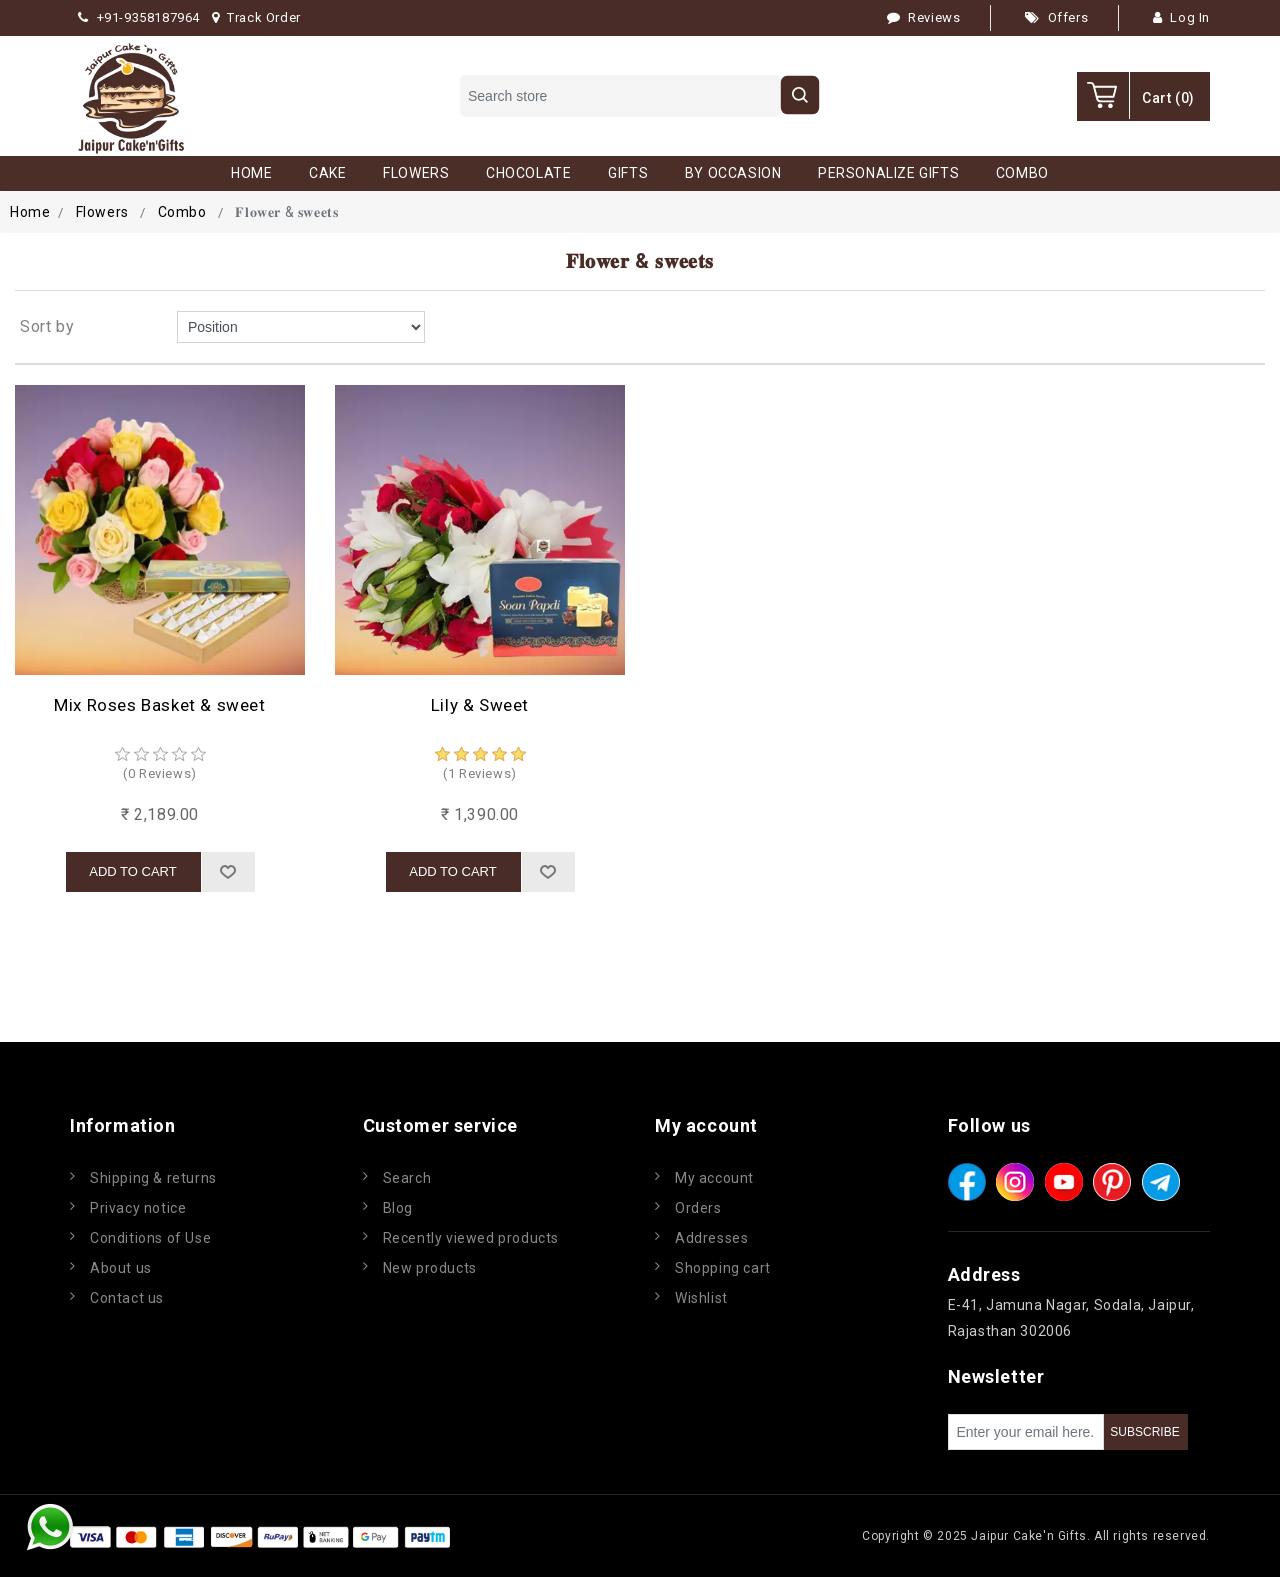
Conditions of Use (150, 1238)
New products (430, 1268)
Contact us (127, 1298)
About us (121, 1268)
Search (407, 1178)
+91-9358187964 (139, 17)
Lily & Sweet (480, 705)
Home (30, 212)
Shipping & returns (153, 1178)
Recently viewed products (471, 1238)
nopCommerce (574, 1536)
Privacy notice (138, 1208)
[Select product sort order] (301, 327)
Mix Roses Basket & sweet (159, 705)
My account (714, 1178)
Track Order (256, 17)
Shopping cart (723, 1268)
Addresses (711, 1238)
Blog (398, 1208)
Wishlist (701, 1298)
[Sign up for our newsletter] (1026, 1432)
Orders (698, 1208)
